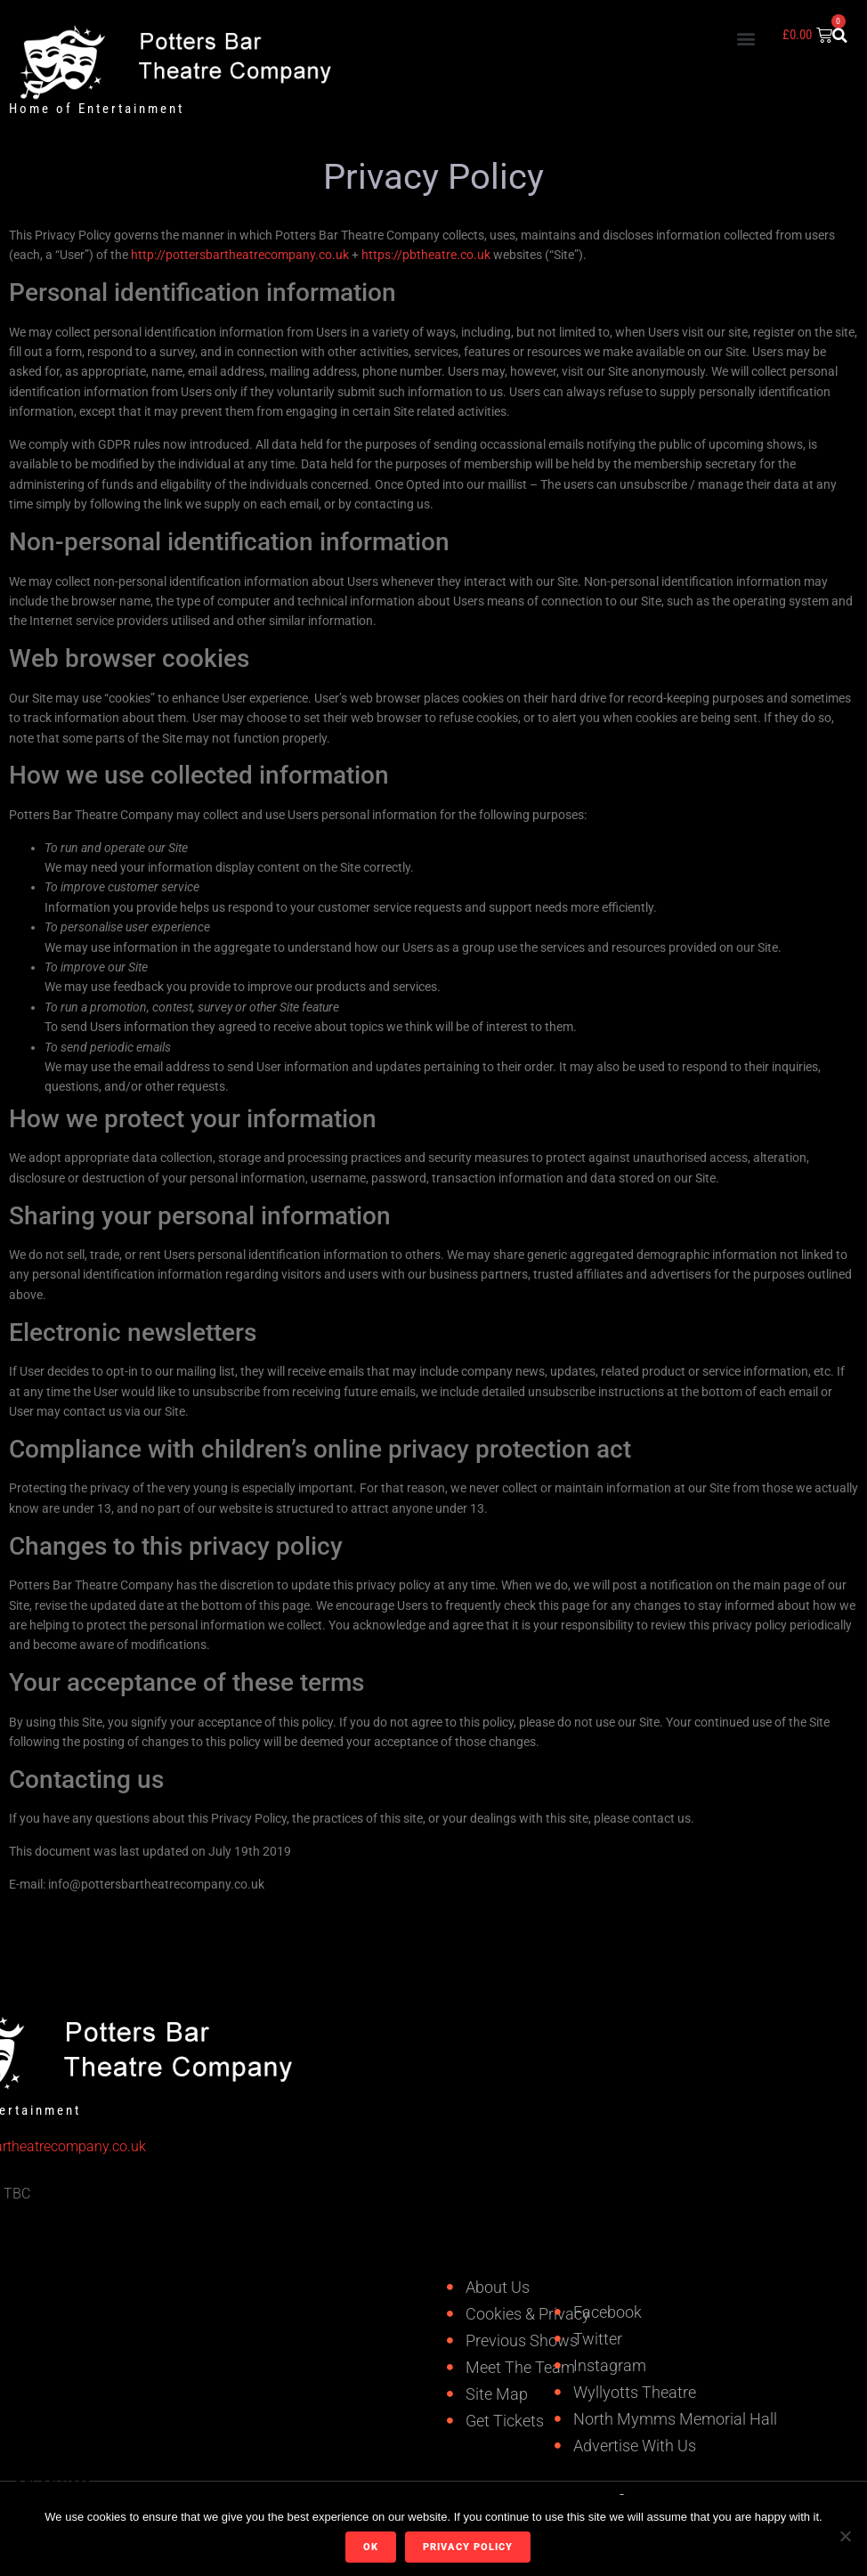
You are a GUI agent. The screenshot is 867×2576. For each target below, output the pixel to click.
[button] (745, 38)
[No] (845, 2536)
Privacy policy (468, 2547)
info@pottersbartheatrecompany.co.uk (156, 1884)
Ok (370, 2547)
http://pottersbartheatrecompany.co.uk (240, 255)
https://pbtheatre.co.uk (425, 255)
